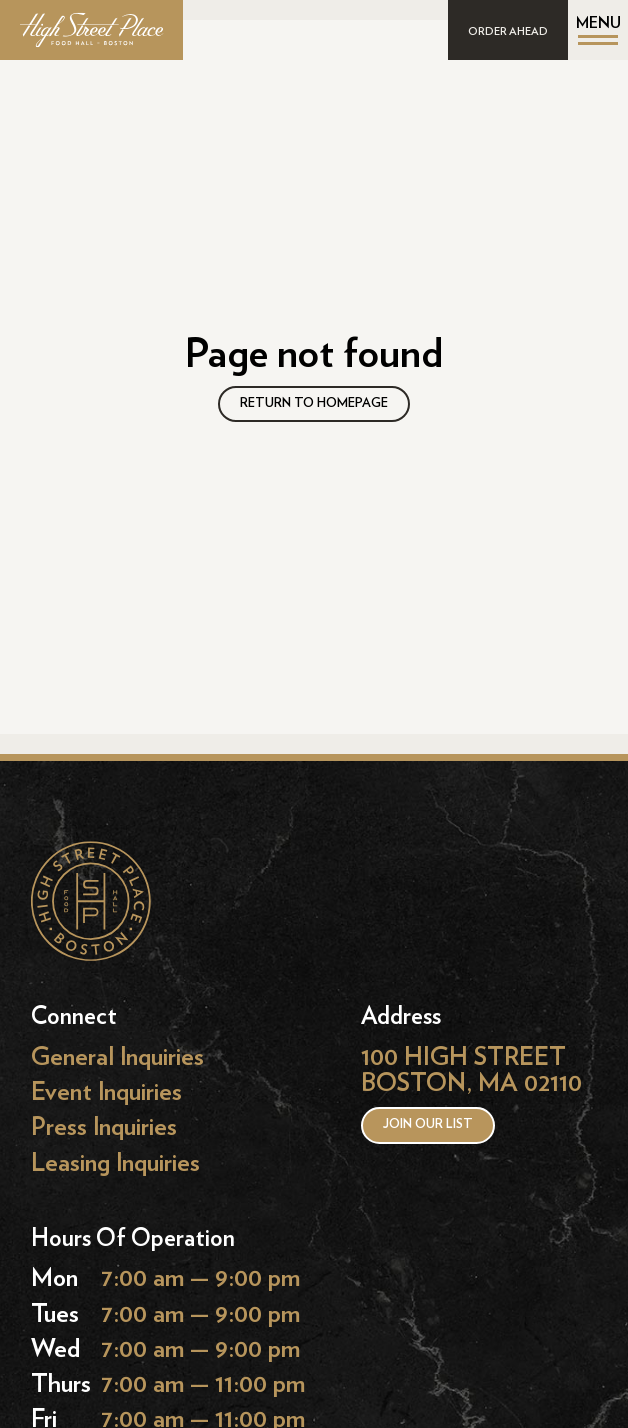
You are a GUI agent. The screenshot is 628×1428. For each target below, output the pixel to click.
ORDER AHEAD (508, 31)
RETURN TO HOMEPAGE (314, 403)
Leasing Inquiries (115, 1162)
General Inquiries (117, 1057)
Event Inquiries (106, 1092)
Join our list (428, 1124)
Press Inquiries (104, 1127)
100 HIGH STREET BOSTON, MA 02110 (471, 1070)
